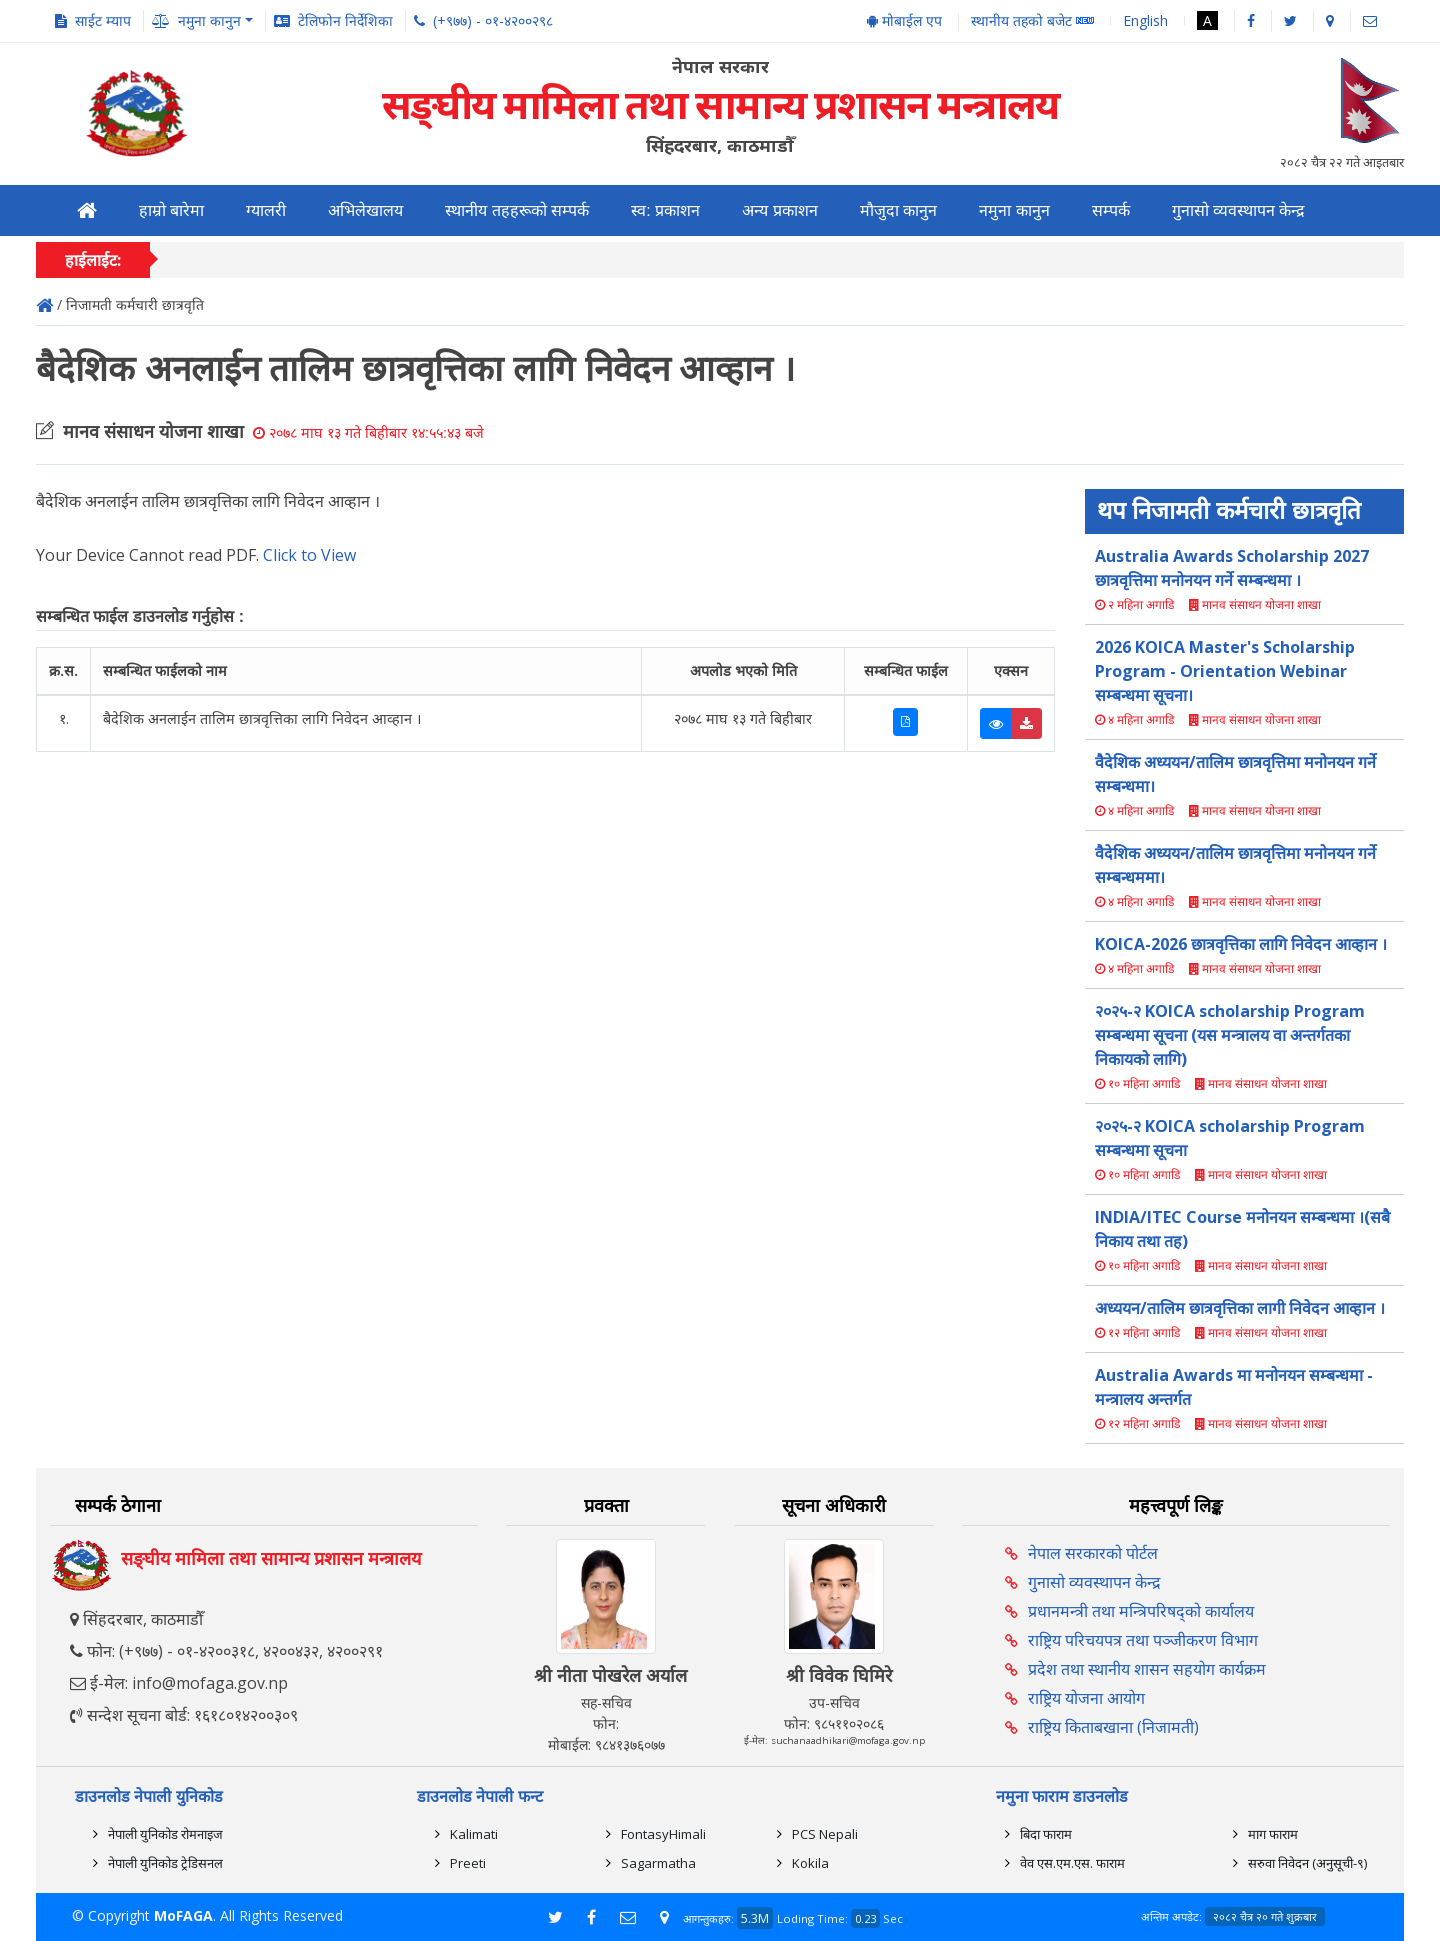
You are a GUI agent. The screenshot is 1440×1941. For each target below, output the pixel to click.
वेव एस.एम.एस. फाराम (1072, 1863)
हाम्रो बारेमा (171, 210)
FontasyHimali (663, 1834)
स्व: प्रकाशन (665, 210)
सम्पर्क (1111, 210)
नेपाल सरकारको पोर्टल (1093, 1553)
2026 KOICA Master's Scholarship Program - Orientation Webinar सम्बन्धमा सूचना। (1225, 671)
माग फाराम (1273, 1834)
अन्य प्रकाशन (779, 210)
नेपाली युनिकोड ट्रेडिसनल (165, 1863)
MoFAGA (183, 1915)
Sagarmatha (658, 1863)
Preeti (468, 1863)
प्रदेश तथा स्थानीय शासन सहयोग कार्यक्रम (1147, 1669)
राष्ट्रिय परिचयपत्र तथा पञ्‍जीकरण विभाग (1143, 1640)
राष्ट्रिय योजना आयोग (1086, 1698)
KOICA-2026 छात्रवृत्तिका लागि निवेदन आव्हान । (1241, 944)
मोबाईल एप (904, 20)
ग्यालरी (266, 210)
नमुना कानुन (1014, 210)
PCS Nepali (825, 1834)
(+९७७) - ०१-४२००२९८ (493, 20)
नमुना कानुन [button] (209, 20)
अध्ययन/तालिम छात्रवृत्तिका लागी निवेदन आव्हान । (1240, 1308)
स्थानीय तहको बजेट (1032, 21)
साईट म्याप (103, 20)
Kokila (810, 1863)
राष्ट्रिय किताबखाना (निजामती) (1113, 1727)
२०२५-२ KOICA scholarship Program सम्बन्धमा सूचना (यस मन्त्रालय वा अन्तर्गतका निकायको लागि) (1230, 1035)
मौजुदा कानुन (898, 210)
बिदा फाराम (1046, 1834)
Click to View (309, 555)
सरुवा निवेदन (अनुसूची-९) (1307, 1863)
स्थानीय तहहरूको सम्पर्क (517, 210)
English (1145, 20)
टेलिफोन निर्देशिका (345, 20)
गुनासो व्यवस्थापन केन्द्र (1239, 210)
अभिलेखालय (365, 210)
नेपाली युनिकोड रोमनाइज (165, 1834)
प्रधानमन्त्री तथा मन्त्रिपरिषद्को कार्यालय (1141, 1611)
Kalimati (474, 1834)
